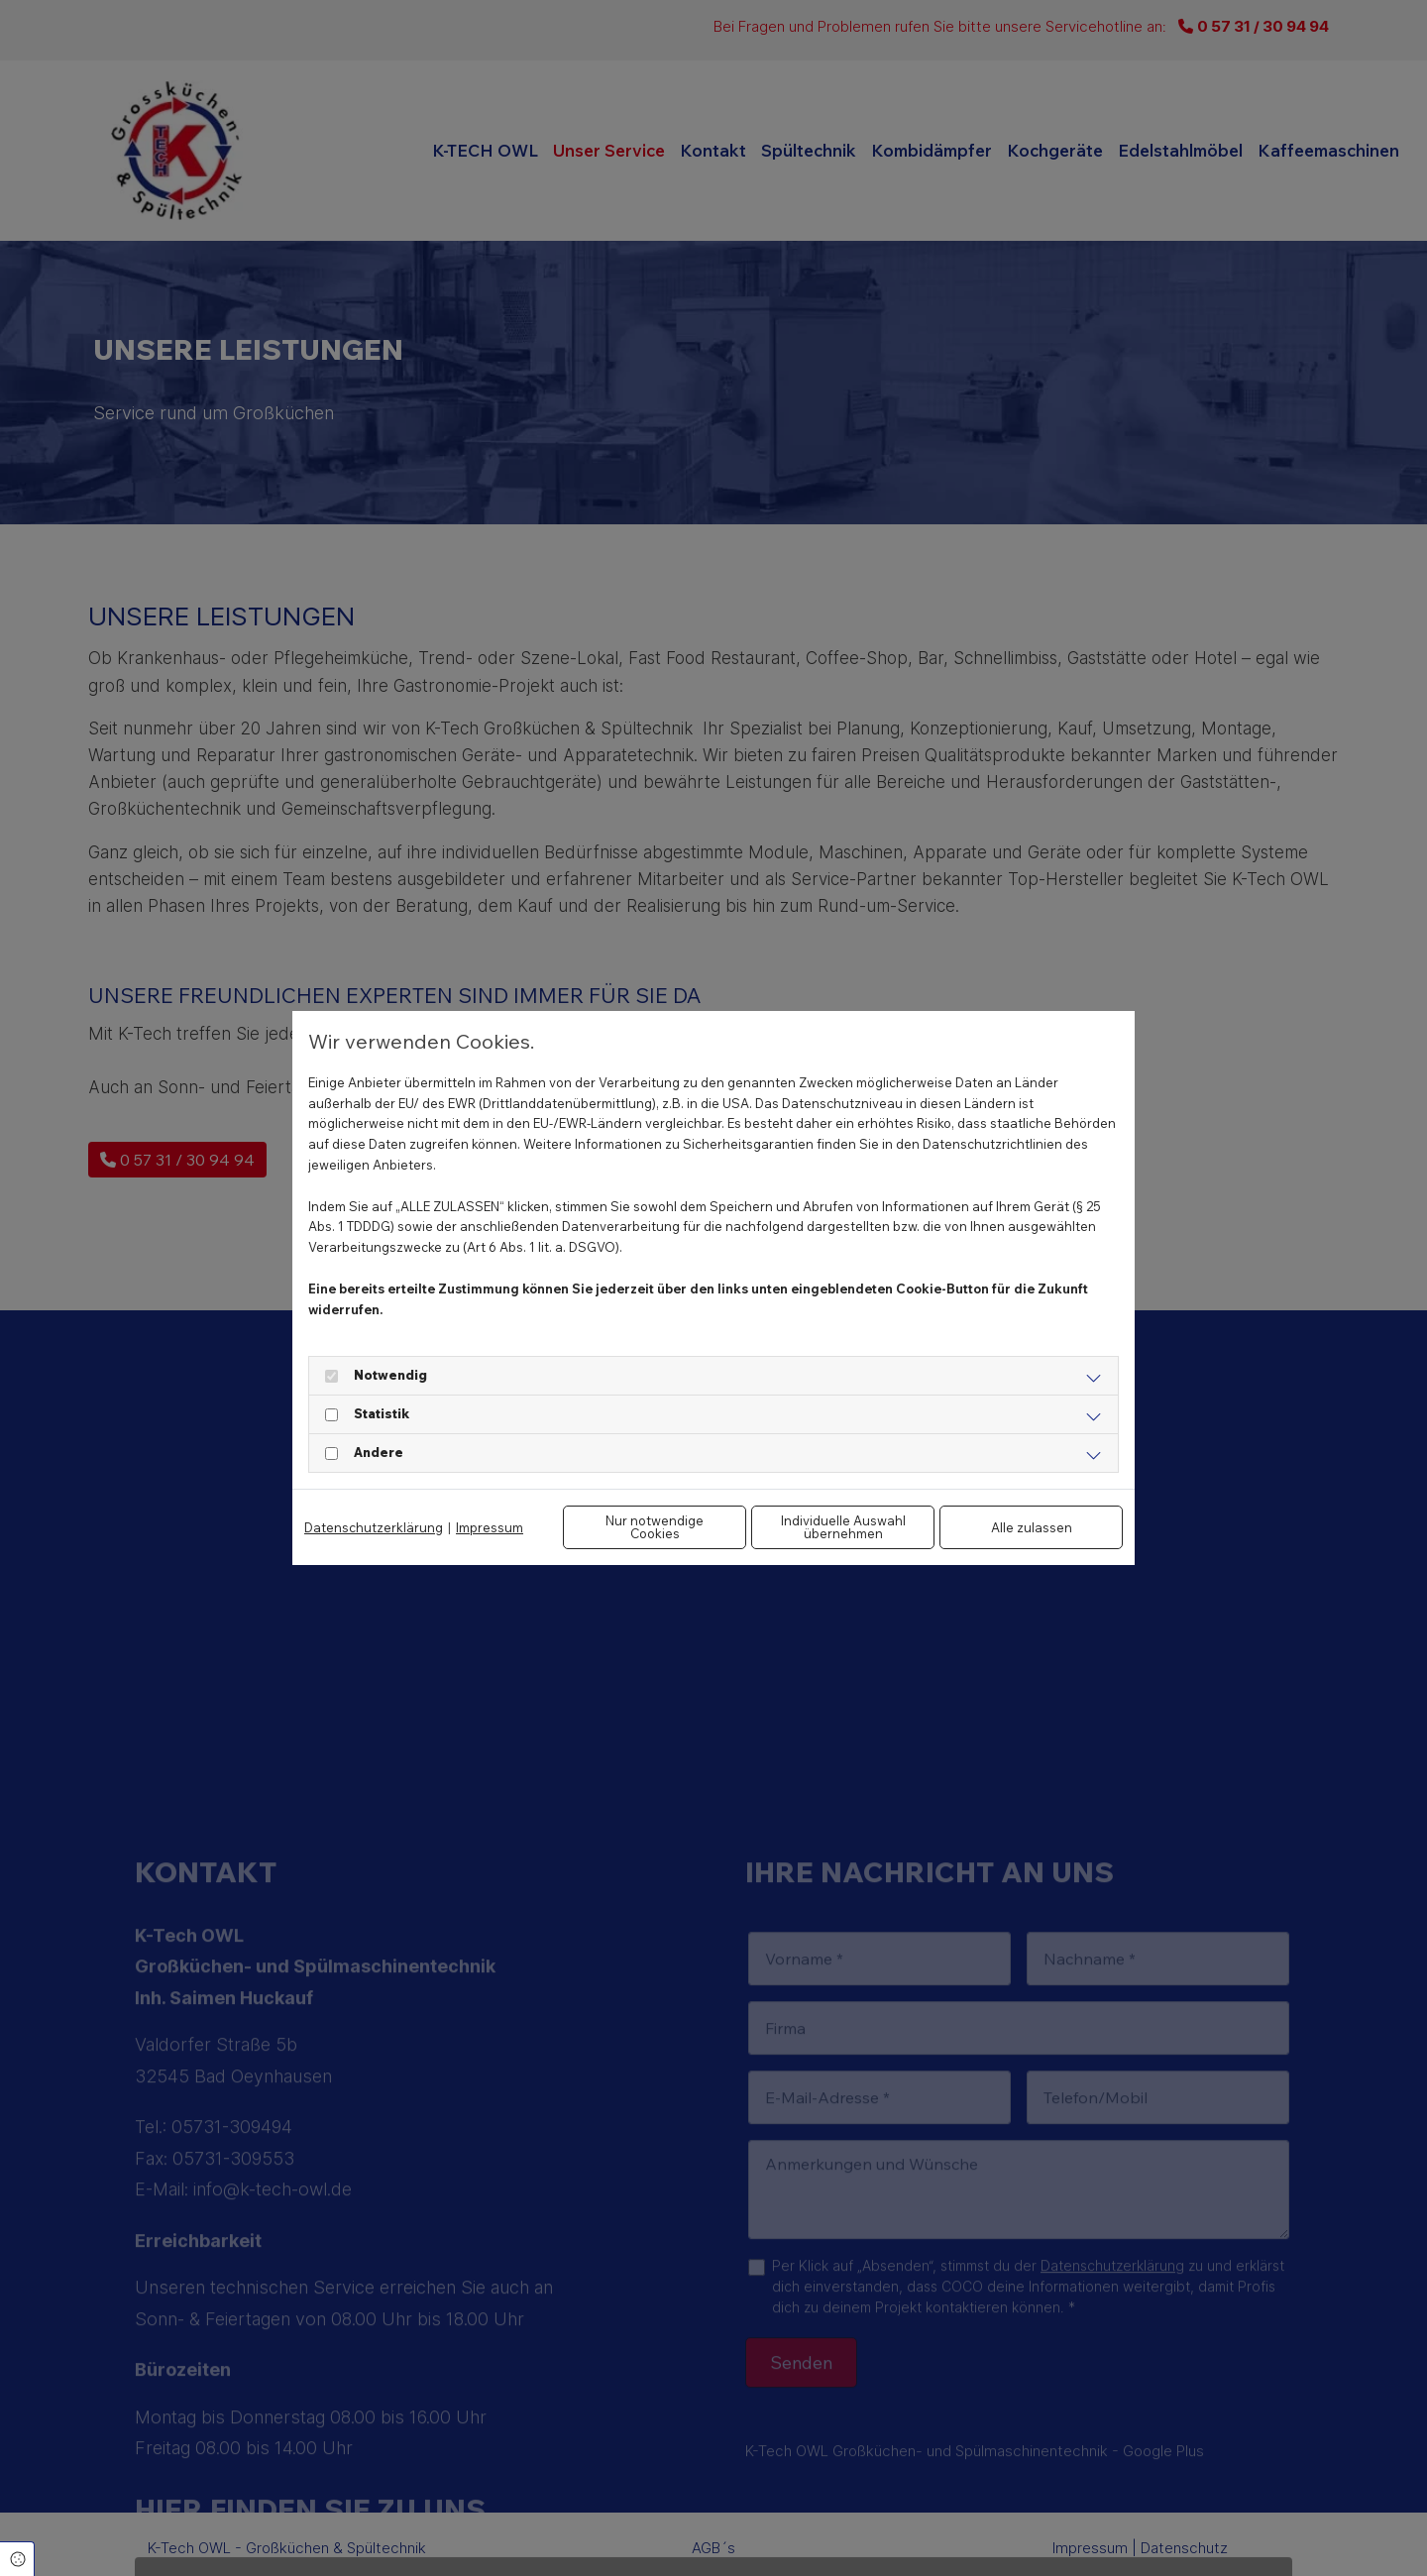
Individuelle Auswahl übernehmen (843, 1526)
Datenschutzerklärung (373, 1527)
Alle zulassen (1031, 1527)
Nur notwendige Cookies (654, 1526)
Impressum (489, 1527)
